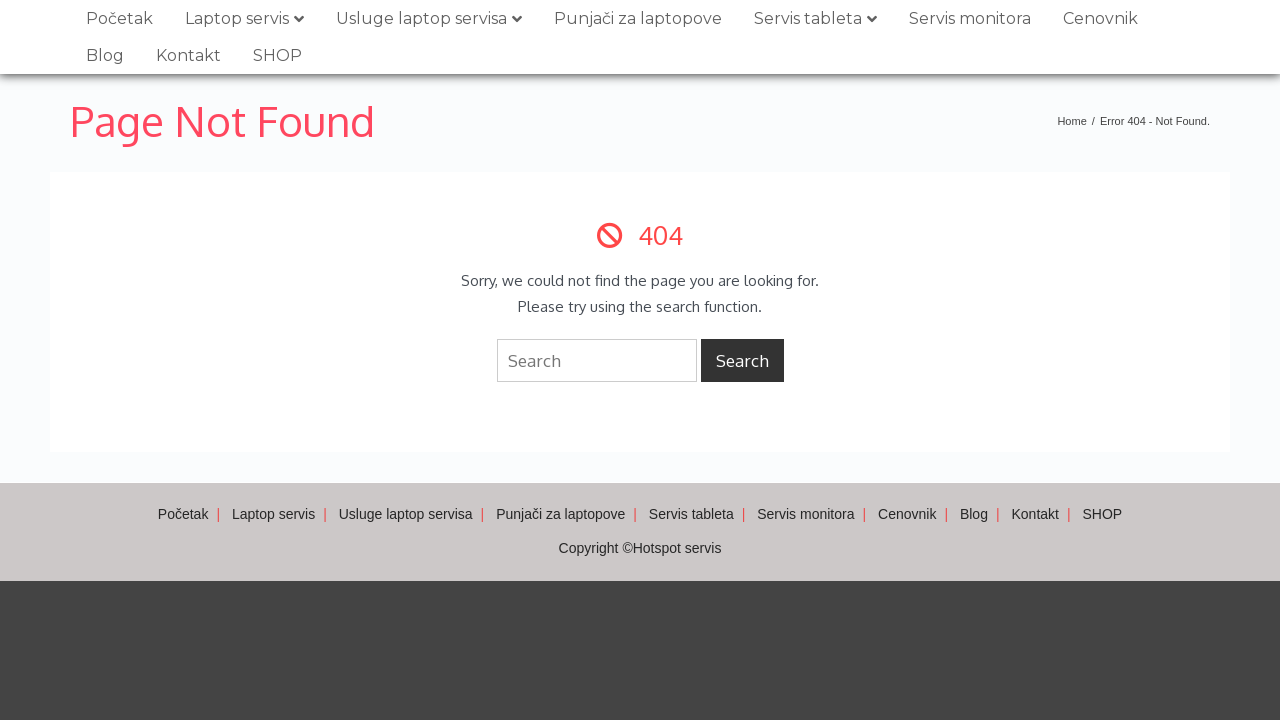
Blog (105, 55)
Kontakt (188, 55)
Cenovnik (1100, 18)
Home (1071, 121)
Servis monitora (970, 18)
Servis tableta (808, 18)
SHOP (277, 55)
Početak (119, 18)
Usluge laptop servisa (421, 18)
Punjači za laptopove (638, 18)
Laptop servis (237, 18)
